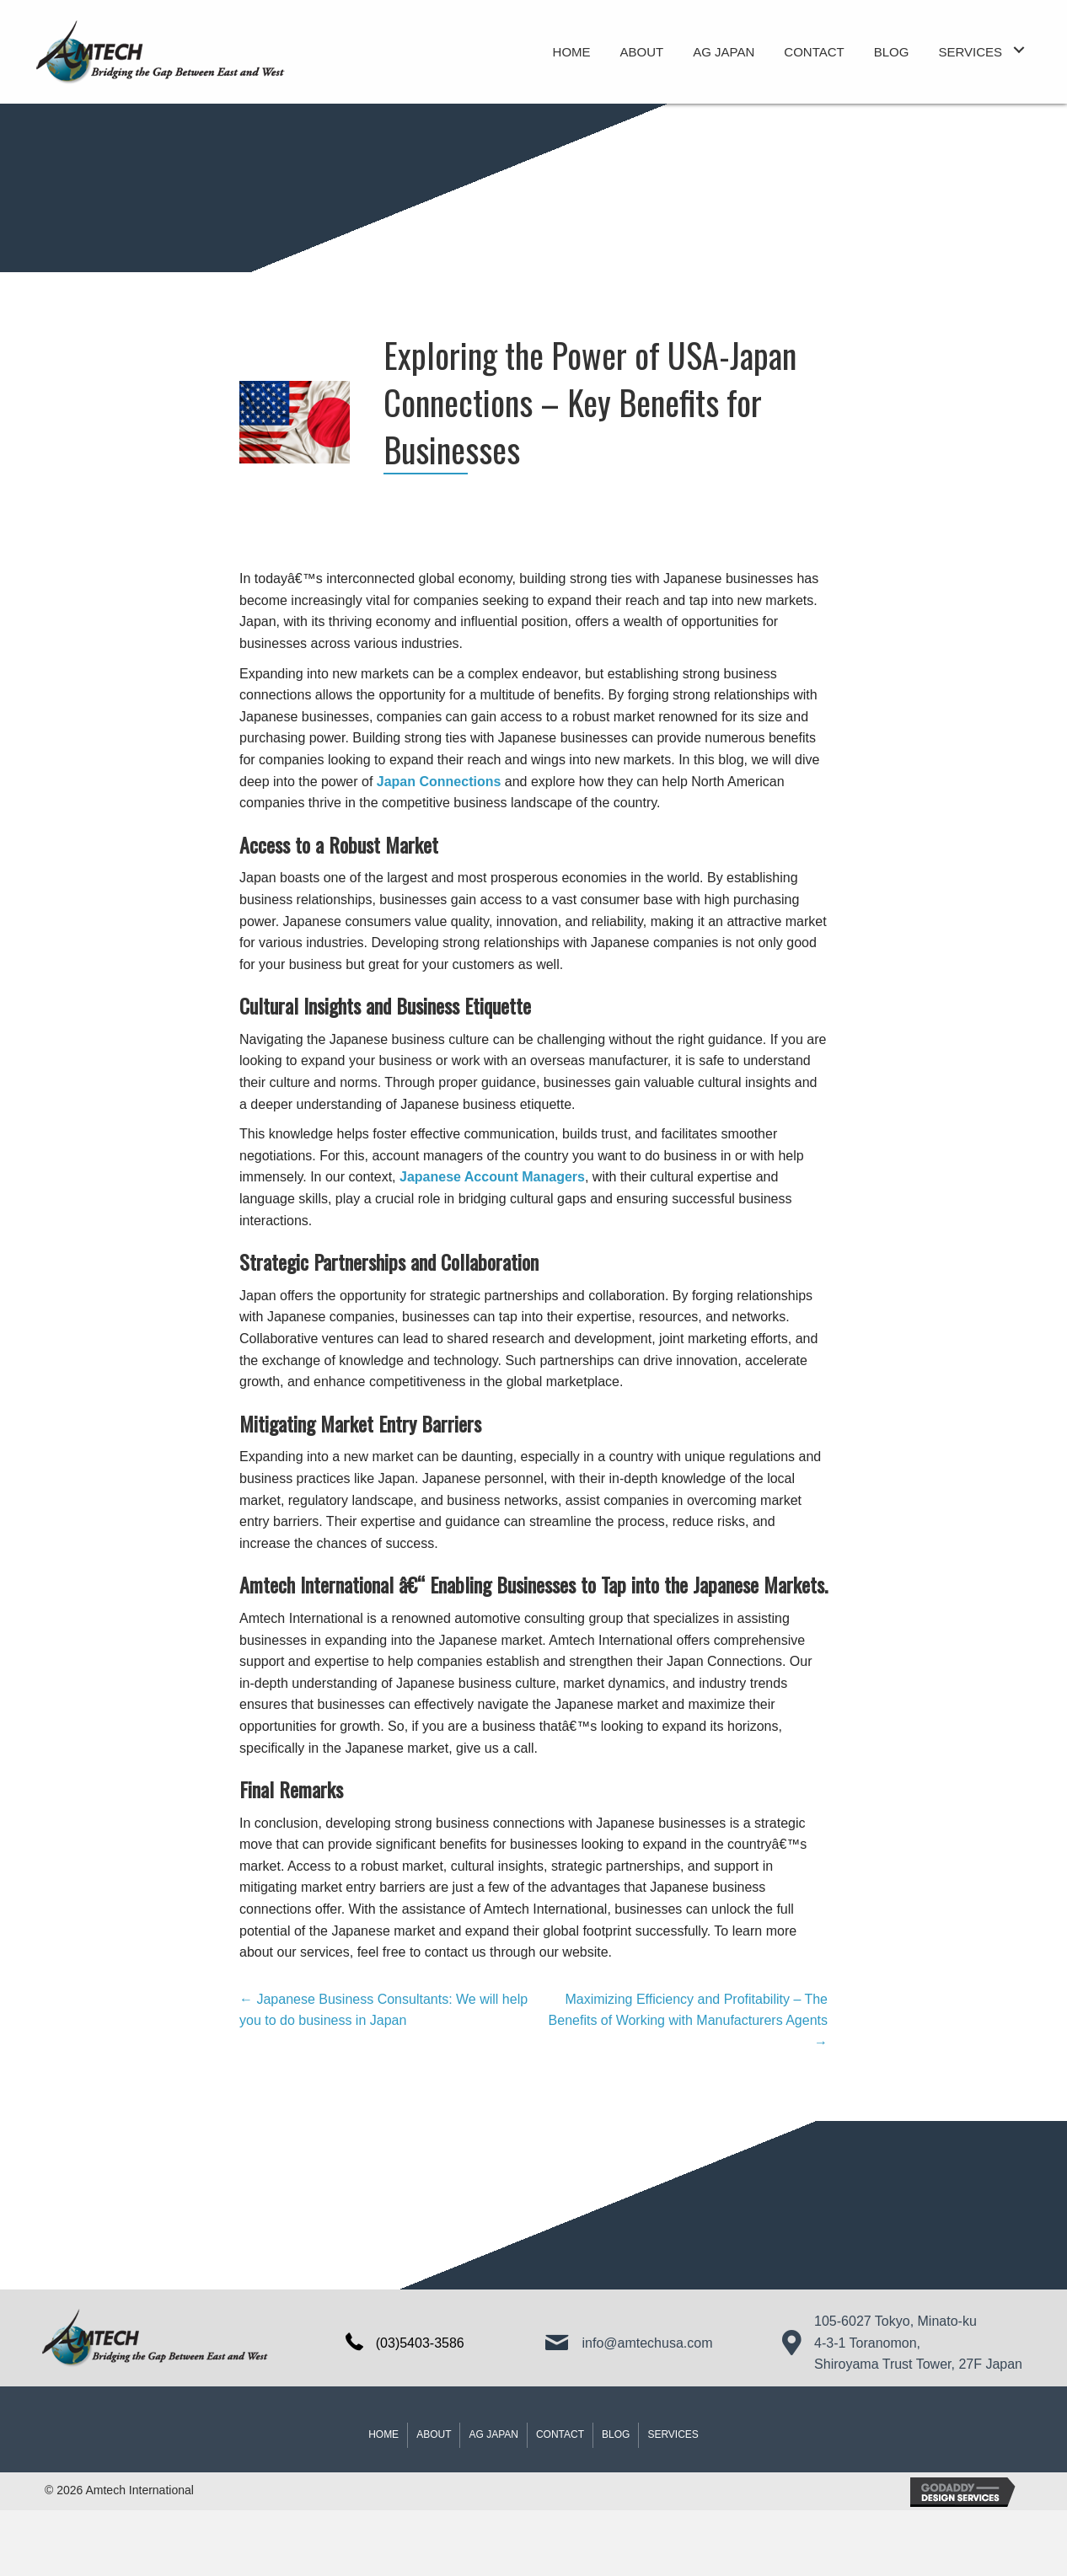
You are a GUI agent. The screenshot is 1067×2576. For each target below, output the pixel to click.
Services (672, 2434)
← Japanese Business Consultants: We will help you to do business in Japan (383, 2010)
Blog (616, 2434)
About (433, 2434)
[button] (1018, 50)
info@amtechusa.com (647, 2343)
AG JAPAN (493, 2434)
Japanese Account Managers (492, 1177)
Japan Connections (439, 781)
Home (383, 2434)
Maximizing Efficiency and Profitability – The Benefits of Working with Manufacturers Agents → (688, 2020)
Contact (560, 2434)
